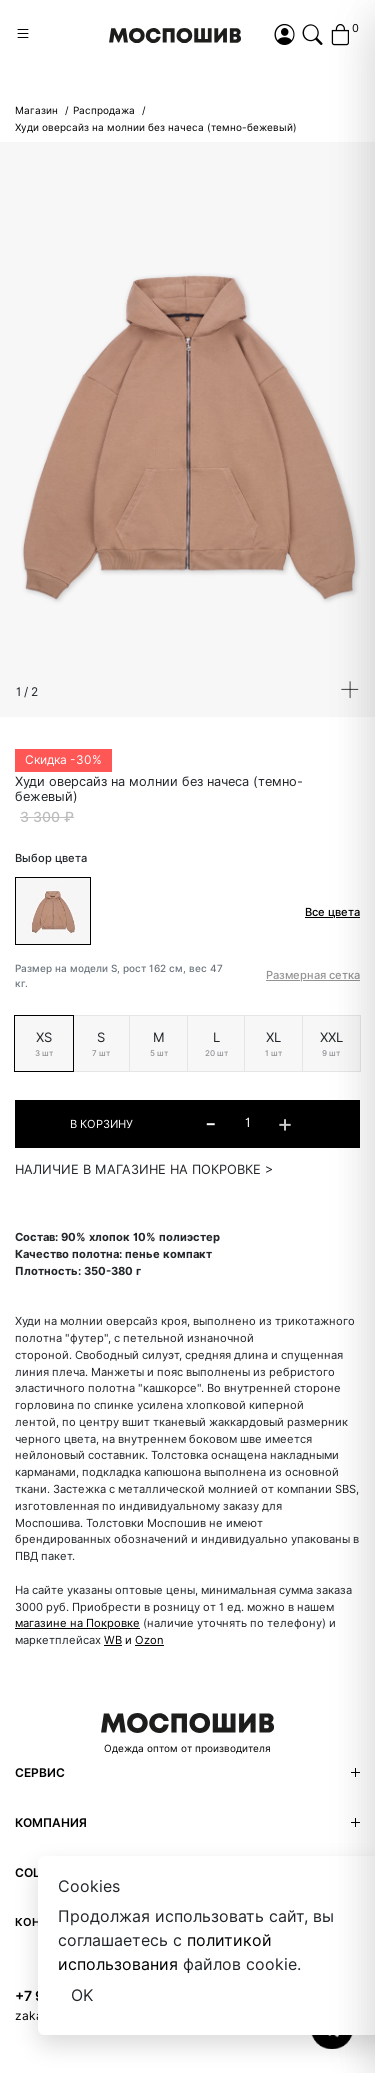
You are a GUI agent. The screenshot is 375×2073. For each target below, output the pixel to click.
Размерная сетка (313, 975)
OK (82, 1995)
